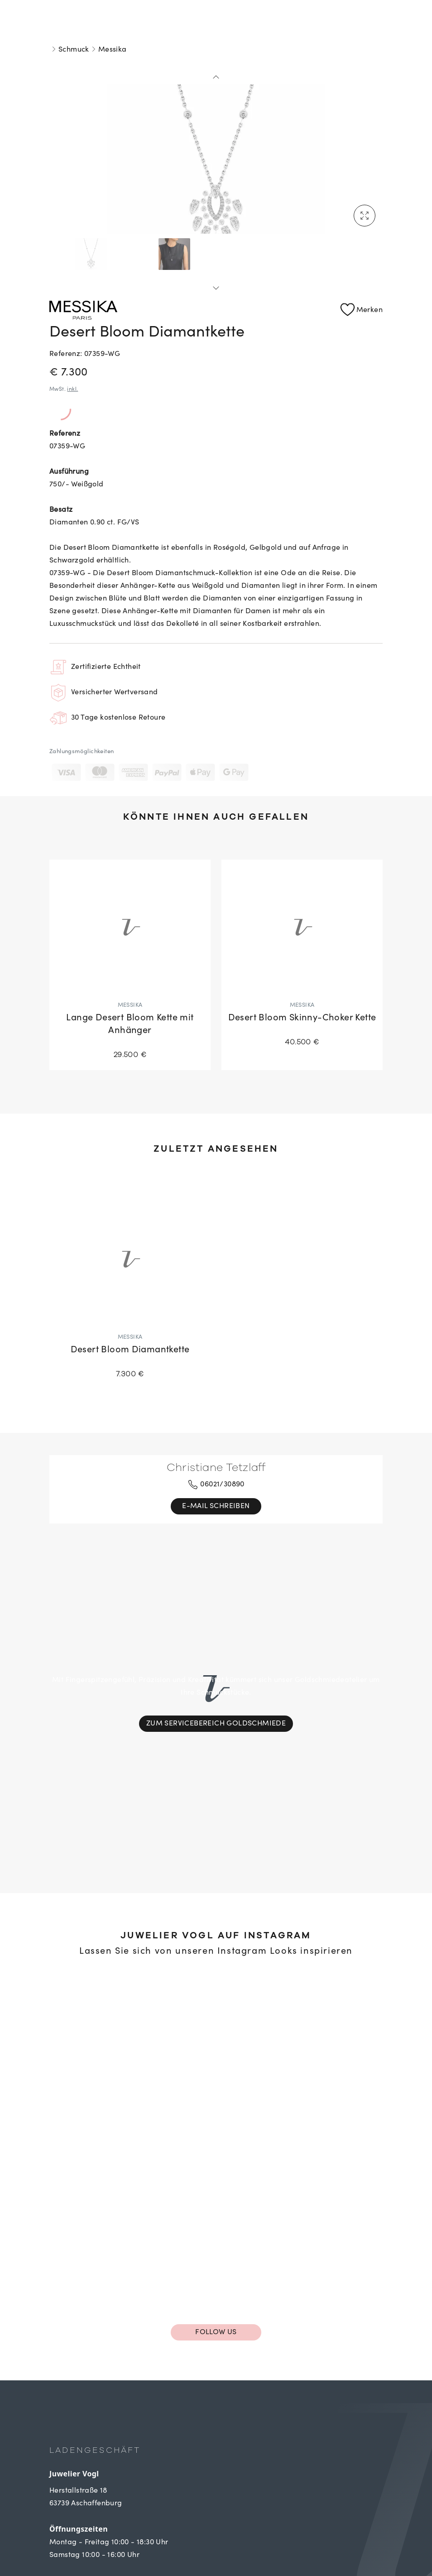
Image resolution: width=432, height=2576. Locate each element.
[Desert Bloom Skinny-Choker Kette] (302, 958)
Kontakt (63, 2501)
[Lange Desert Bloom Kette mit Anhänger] (130, 965)
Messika (112, 49)
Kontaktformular (82, 2538)
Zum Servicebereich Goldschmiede (216, 1665)
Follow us (216, 2216)
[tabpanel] (216, 152)
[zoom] (216, 152)
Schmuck (73, 49)
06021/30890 (216, 1484)
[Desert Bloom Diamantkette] (130, 1290)
